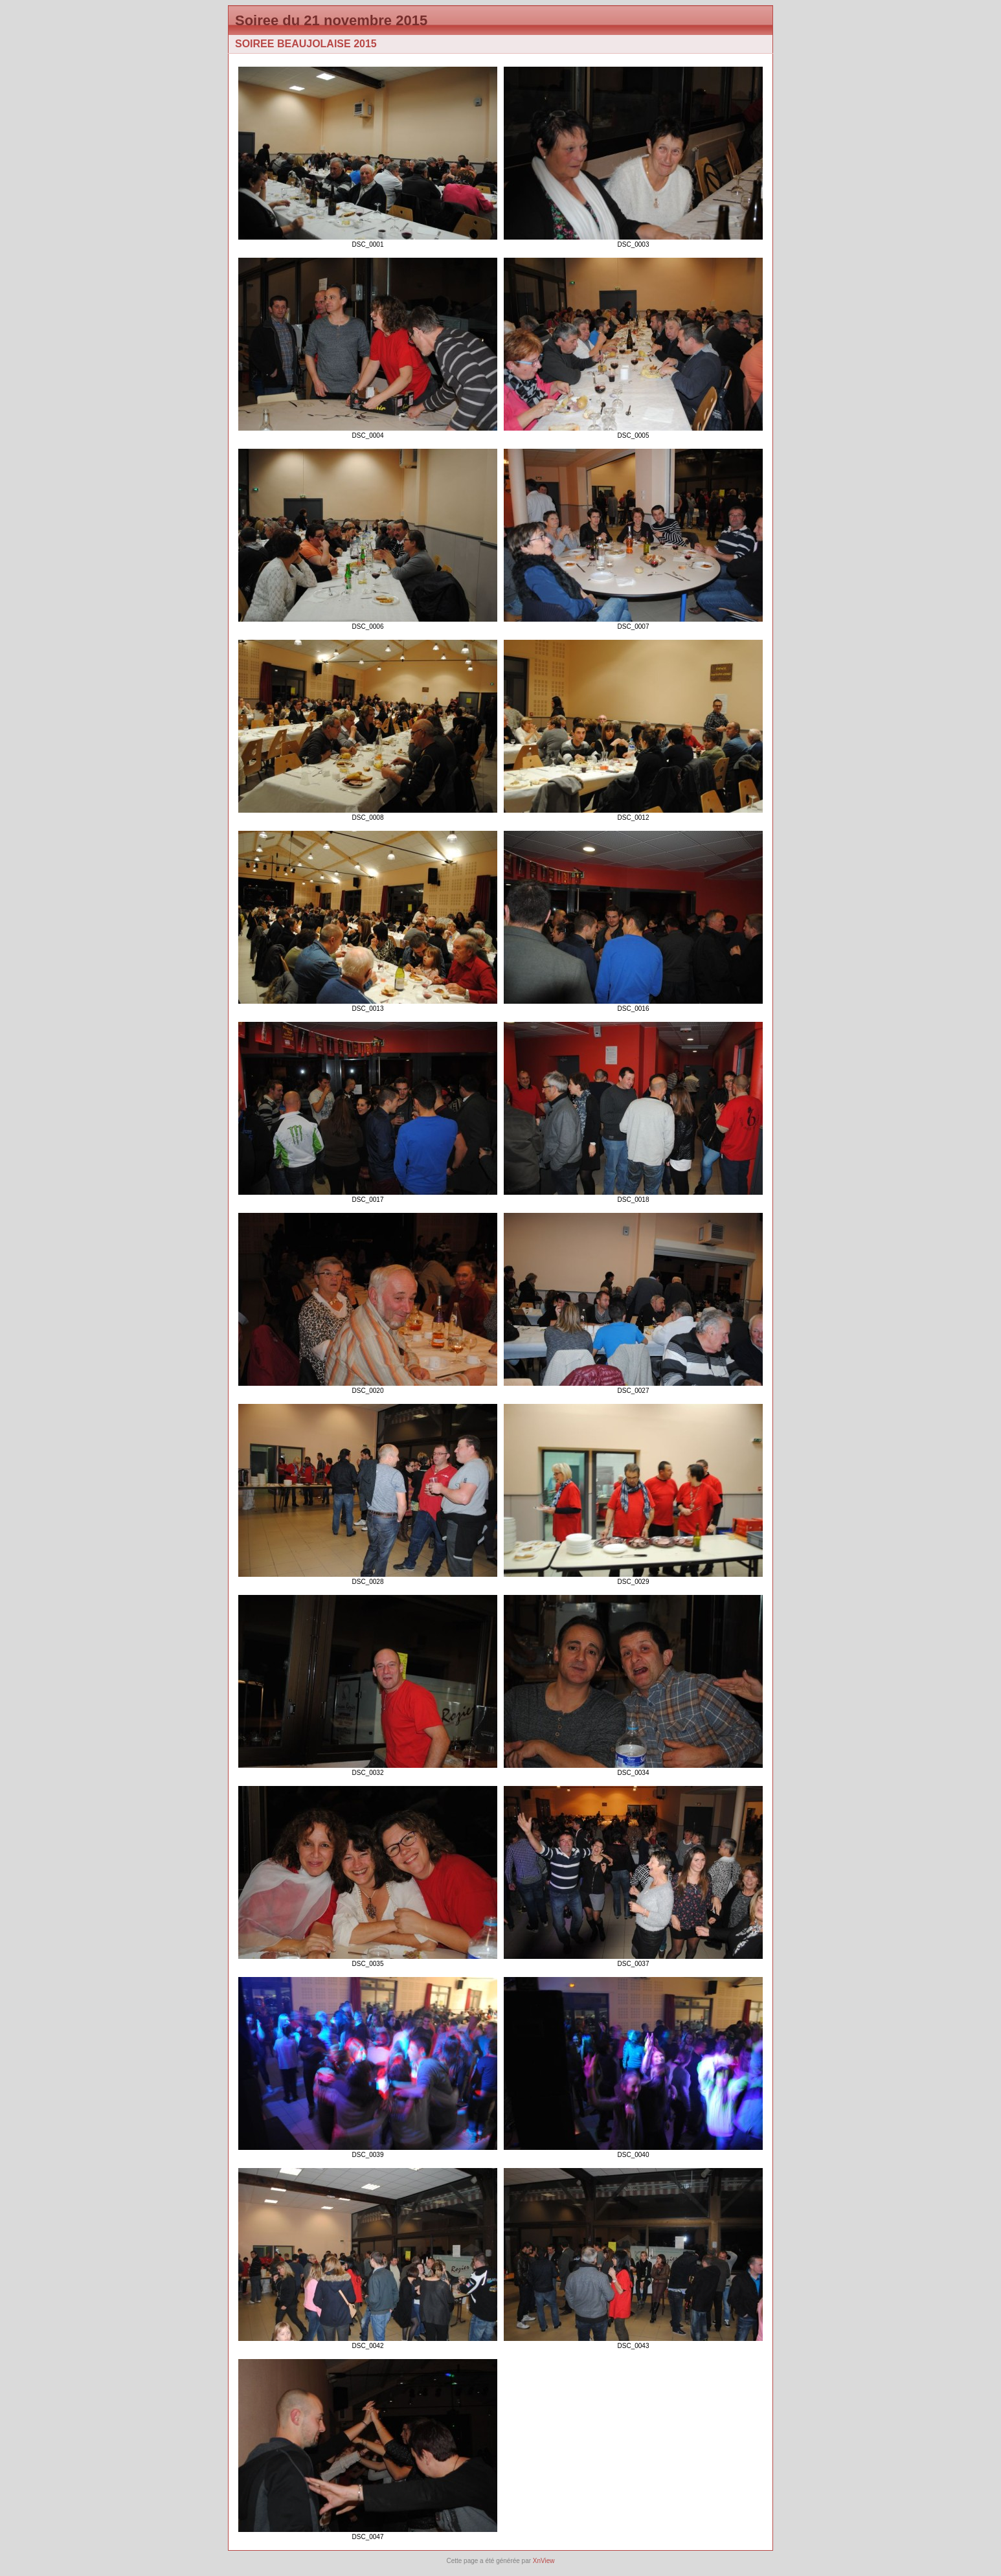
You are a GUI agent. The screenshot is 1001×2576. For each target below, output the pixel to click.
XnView (544, 2560)
